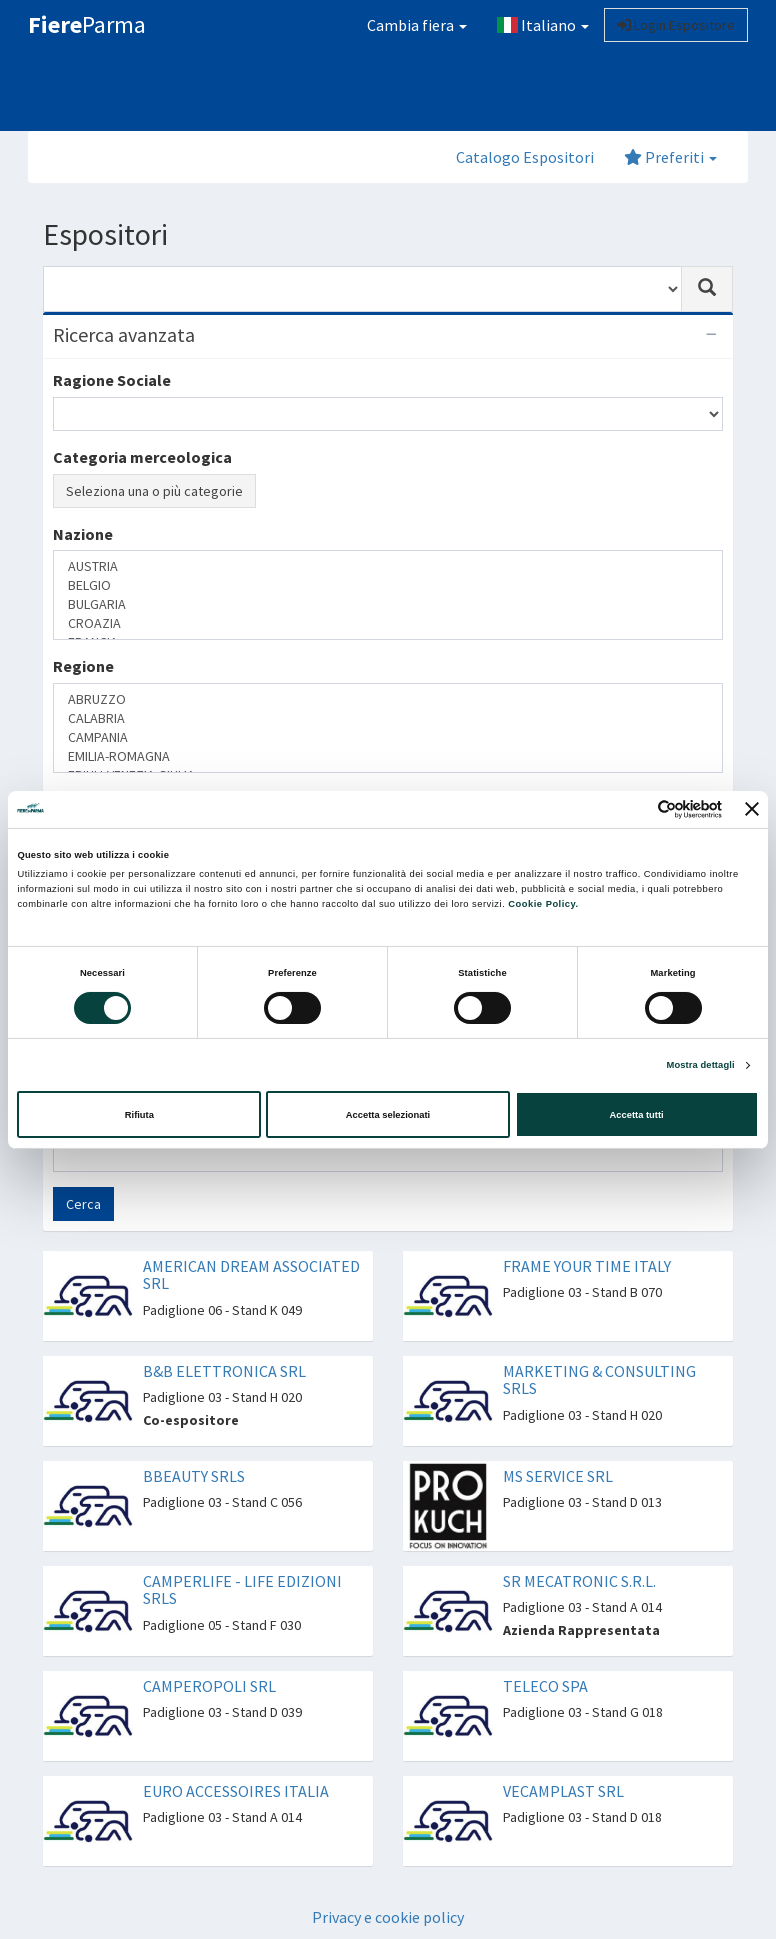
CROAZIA (388, 623)
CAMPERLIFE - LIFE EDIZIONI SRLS (242, 1590)
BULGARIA (388, 604)
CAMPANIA (388, 737)
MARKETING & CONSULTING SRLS (599, 1380)
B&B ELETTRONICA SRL (224, 1371)
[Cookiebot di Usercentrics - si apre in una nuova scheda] (634, 809)
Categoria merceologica (142, 457)
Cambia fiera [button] (417, 25)
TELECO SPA (545, 1686)
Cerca (83, 1204)
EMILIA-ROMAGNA (388, 756)
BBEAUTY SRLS (194, 1476)
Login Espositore (676, 25)
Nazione (83, 534)
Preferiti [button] (670, 157)
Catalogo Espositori (525, 157)
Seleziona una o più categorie (154, 491)
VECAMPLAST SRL (563, 1791)
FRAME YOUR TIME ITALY (587, 1266)
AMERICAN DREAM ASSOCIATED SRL (251, 1275)
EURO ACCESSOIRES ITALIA (236, 1791)
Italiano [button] (543, 25)
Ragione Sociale (112, 380)
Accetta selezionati (388, 1115)
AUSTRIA (388, 566)
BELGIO (388, 585)
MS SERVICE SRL (558, 1476)
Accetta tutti (637, 1115)
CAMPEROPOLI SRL (209, 1686)
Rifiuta (139, 1115)
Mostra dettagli (701, 1065)
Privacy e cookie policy (388, 1917)
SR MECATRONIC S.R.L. (579, 1581)
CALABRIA (388, 718)
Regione (83, 666)
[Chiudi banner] (752, 809)
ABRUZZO (388, 699)
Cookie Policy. (543, 904)
